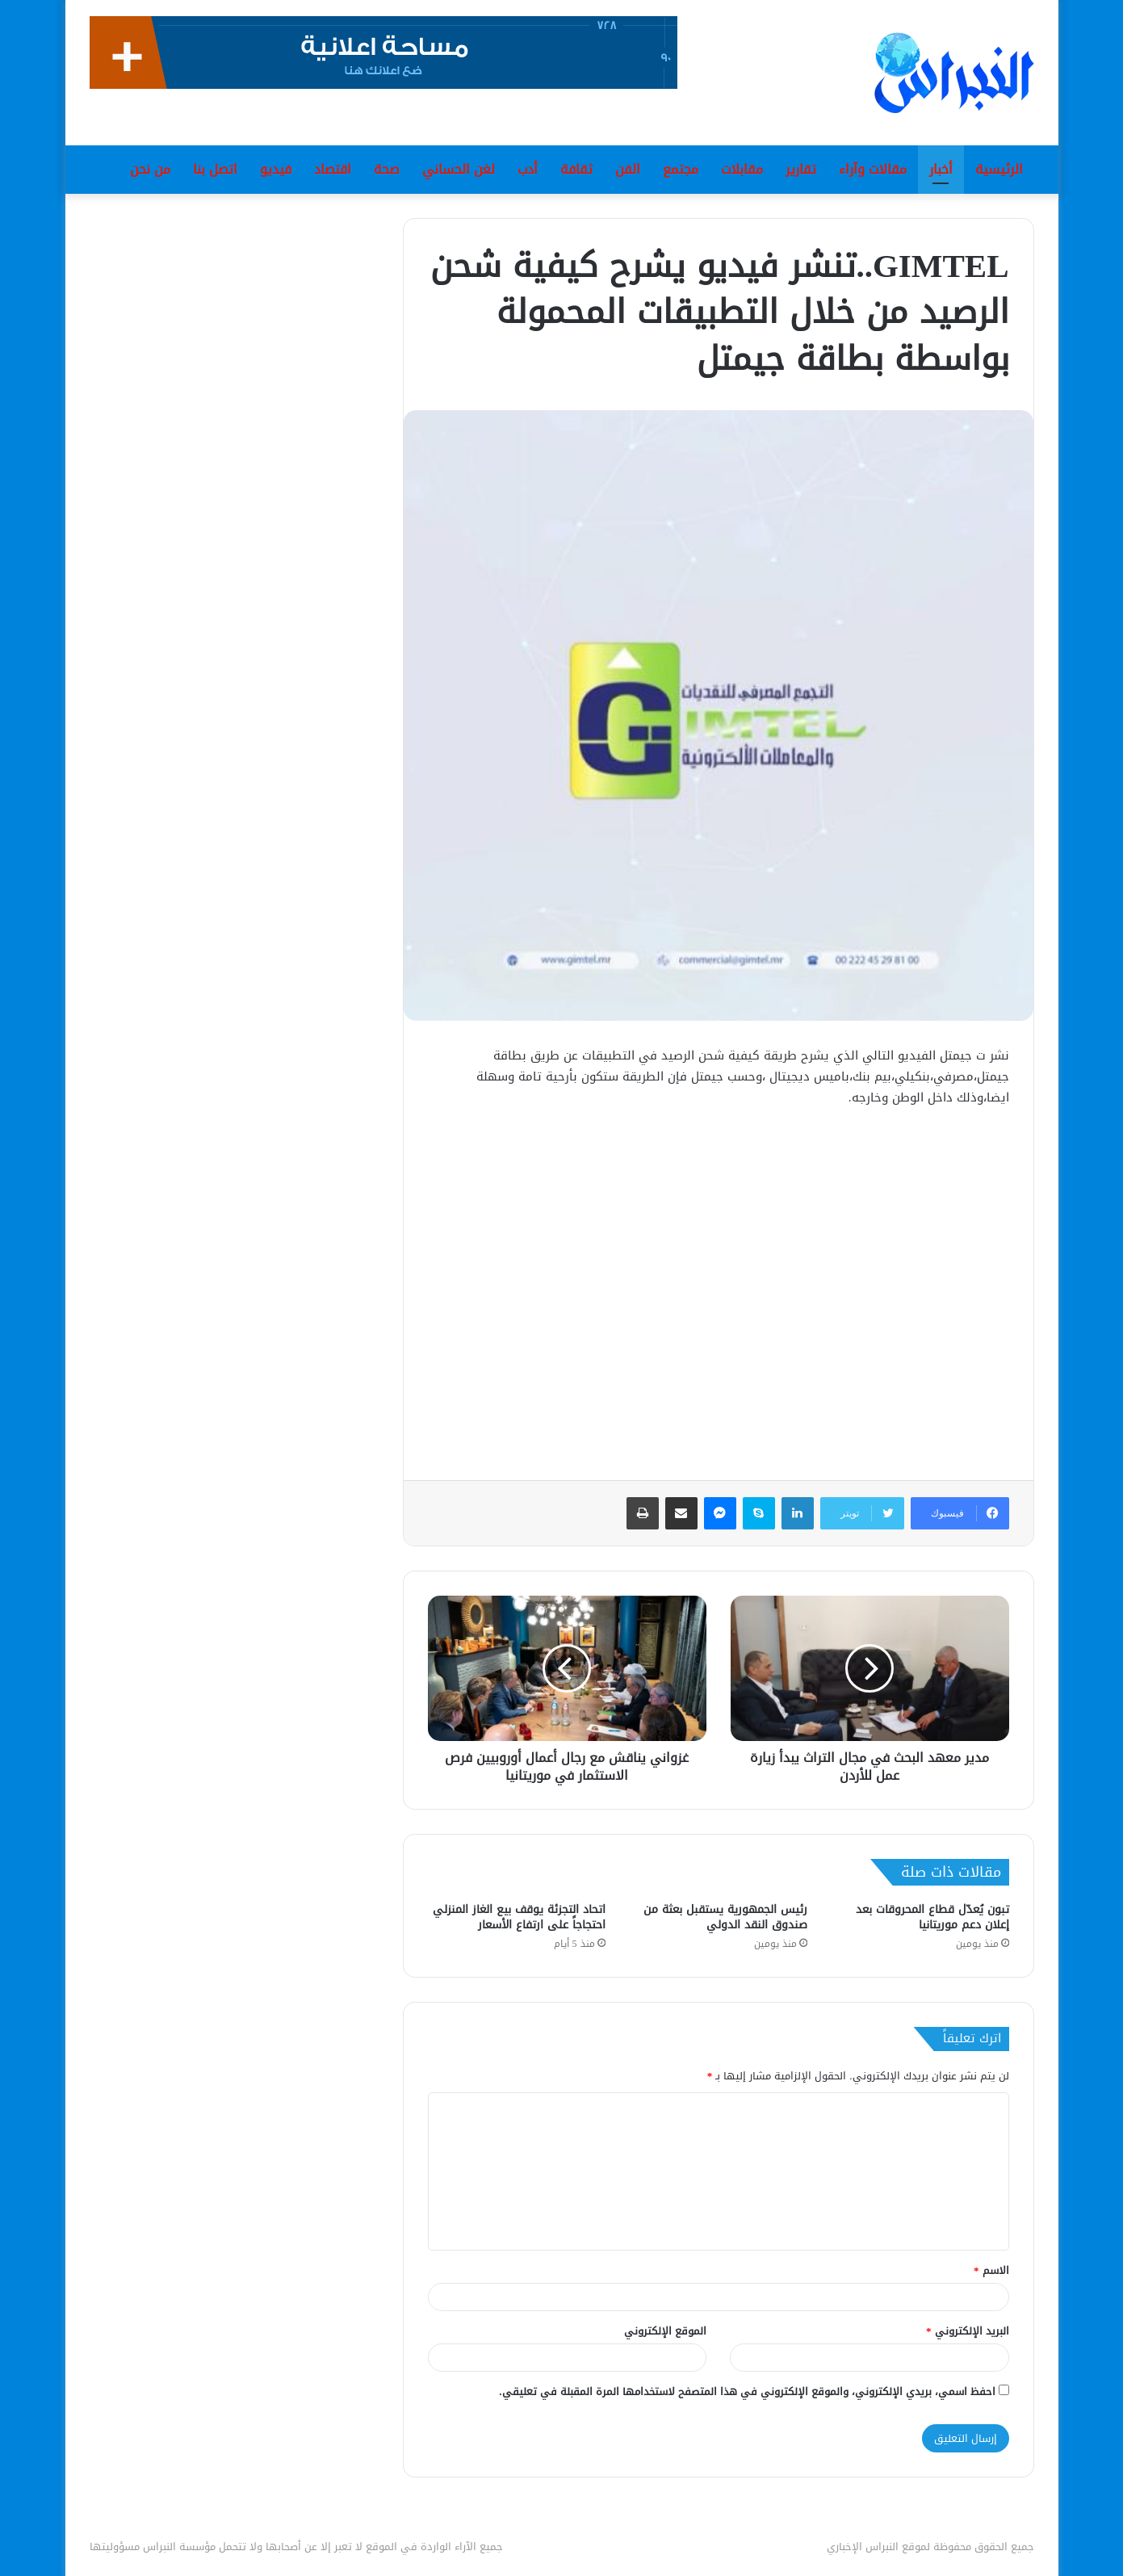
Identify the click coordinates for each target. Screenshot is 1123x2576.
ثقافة (576, 169)
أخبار (941, 169)
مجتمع (680, 169)
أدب (528, 169)
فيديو (275, 169)
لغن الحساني (458, 169)
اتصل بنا (215, 169)
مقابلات (742, 169)
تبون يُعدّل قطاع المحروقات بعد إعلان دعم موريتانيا (932, 1917)
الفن (627, 169)
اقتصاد (332, 169)
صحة (387, 169)
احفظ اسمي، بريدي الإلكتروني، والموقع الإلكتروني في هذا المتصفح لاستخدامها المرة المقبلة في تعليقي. (747, 2391)
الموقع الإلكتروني (665, 2331)
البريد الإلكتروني (967, 2331)
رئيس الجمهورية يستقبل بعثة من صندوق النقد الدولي (725, 1917)
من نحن (150, 169)
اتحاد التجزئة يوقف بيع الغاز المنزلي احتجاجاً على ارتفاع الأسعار (519, 1917)
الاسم (991, 2270)
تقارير (801, 169)
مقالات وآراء (873, 169)
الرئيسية (999, 169)
